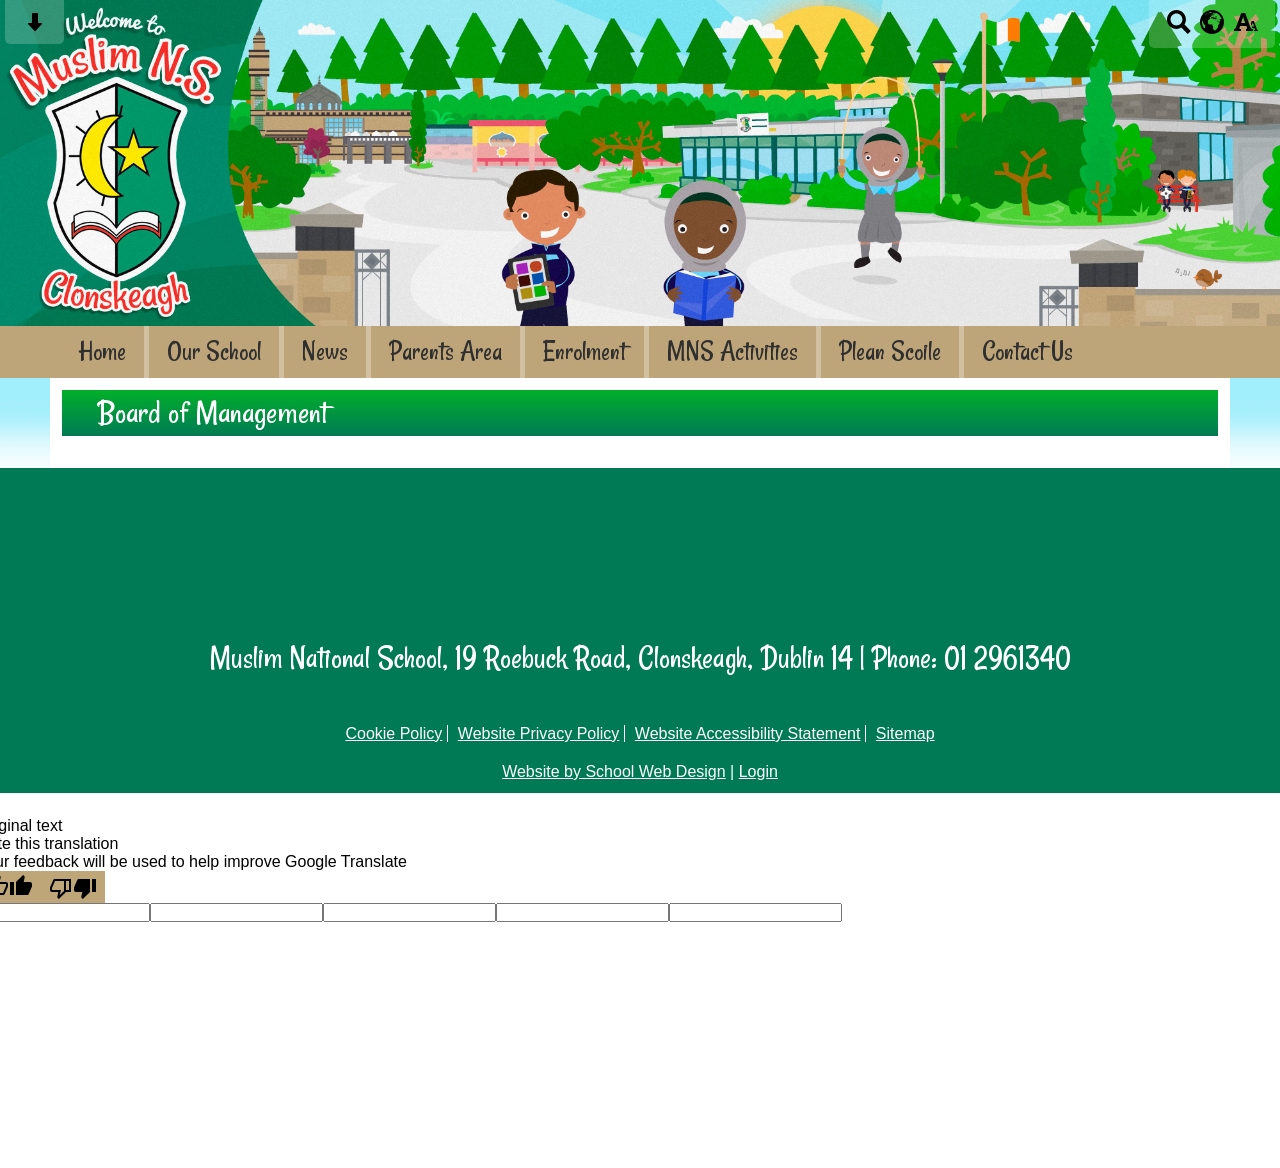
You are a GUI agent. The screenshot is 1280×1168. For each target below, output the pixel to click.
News (325, 351)
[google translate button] (1212, 22)
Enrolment (584, 351)
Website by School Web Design (614, 771)
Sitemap (905, 733)
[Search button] (1178, 28)
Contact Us (1027, 351)
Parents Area (445, 351)
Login (758, 771)
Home (102, 351)
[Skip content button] (34, 28)
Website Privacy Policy (539, 733)
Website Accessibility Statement (748, 733)
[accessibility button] (1245, 28)
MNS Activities (732, 351)
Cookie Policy (393, 733)
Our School (214, 351)
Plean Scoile (890, 351)
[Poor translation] (73, 887)
